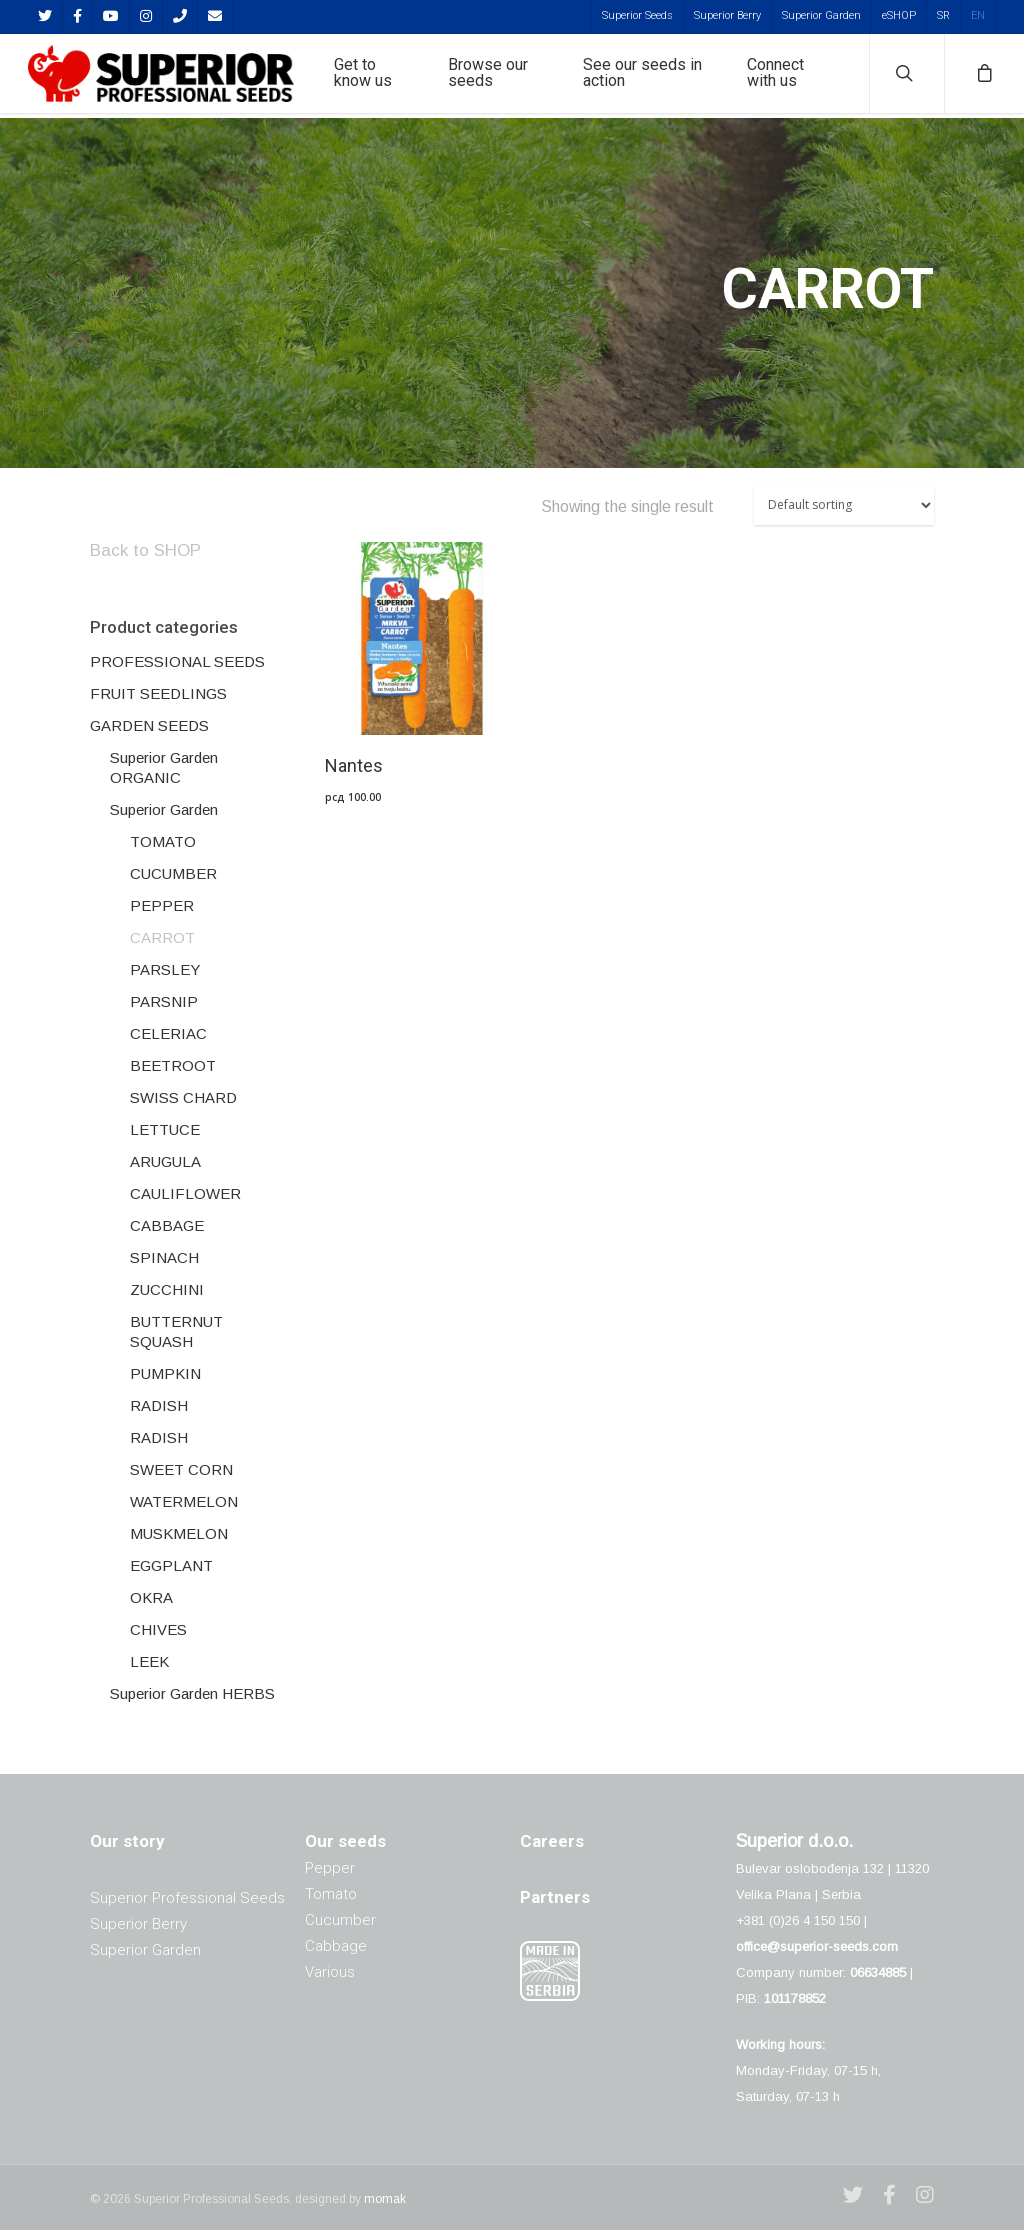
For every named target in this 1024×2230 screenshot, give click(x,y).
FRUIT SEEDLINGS (158, 693)
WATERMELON (184, 1501)
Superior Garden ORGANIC (164, 767)
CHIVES (158, 1629)
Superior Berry (727, 15)
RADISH (159, 1405)
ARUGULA (165, 1161)
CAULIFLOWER (185, 1193)
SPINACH (164, 1257)
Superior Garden (821, 15)
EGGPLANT (171, 1565)
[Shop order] (844, 505)
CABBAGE (167, 1225)
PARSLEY (165, 969)
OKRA (151, 1597)
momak (385, 2199)
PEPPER (162, 905)
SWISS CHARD (183, 1097)
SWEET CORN (181, 1469)
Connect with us (778, 76)
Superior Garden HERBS (192, 1693)
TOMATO (163, 841)
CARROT (162, 937)
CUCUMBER (173, 873)
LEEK (149, 1661)
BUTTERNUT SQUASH (176, 1331)
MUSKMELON (179, 1533)
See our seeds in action (650, 76)
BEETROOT (173, 1065)
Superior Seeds (637, 15)
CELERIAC (168, 1033)
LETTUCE (165, 1129)
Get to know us (377, 76)
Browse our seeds (500, 76)
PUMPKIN (165, 1373)
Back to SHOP (145, 550)
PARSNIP (164, 1001)
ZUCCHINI (167, 1289)
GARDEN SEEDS (149, 725)
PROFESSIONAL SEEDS (177, 661)
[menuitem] (943, 15)
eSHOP (899, 15)
